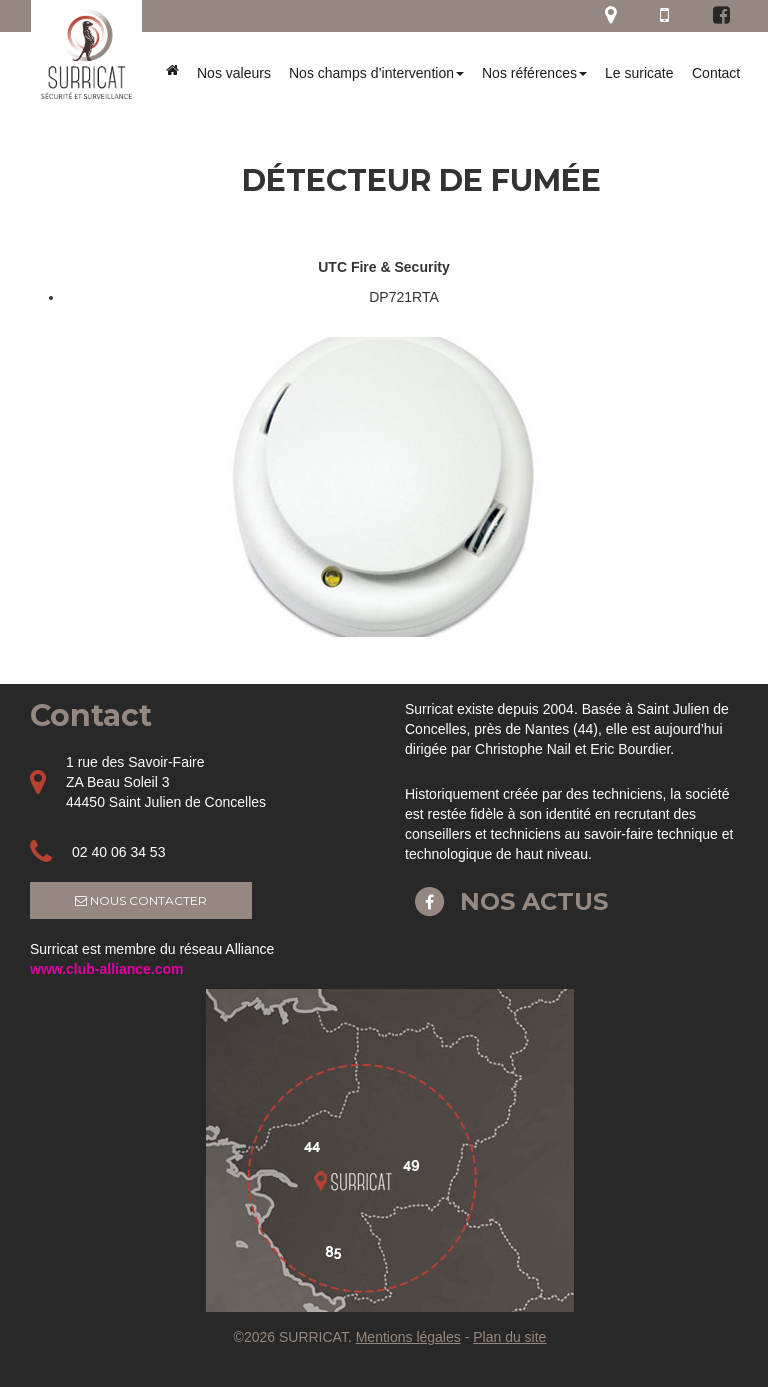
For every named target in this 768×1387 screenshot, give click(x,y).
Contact (716, 73)
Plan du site (509, 1337)
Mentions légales (408, 1337)
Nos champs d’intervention (376, 73)
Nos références (534, 73)
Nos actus (506, 901)
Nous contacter (141, 900)
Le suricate (639, 73)
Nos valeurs (234, 73)
